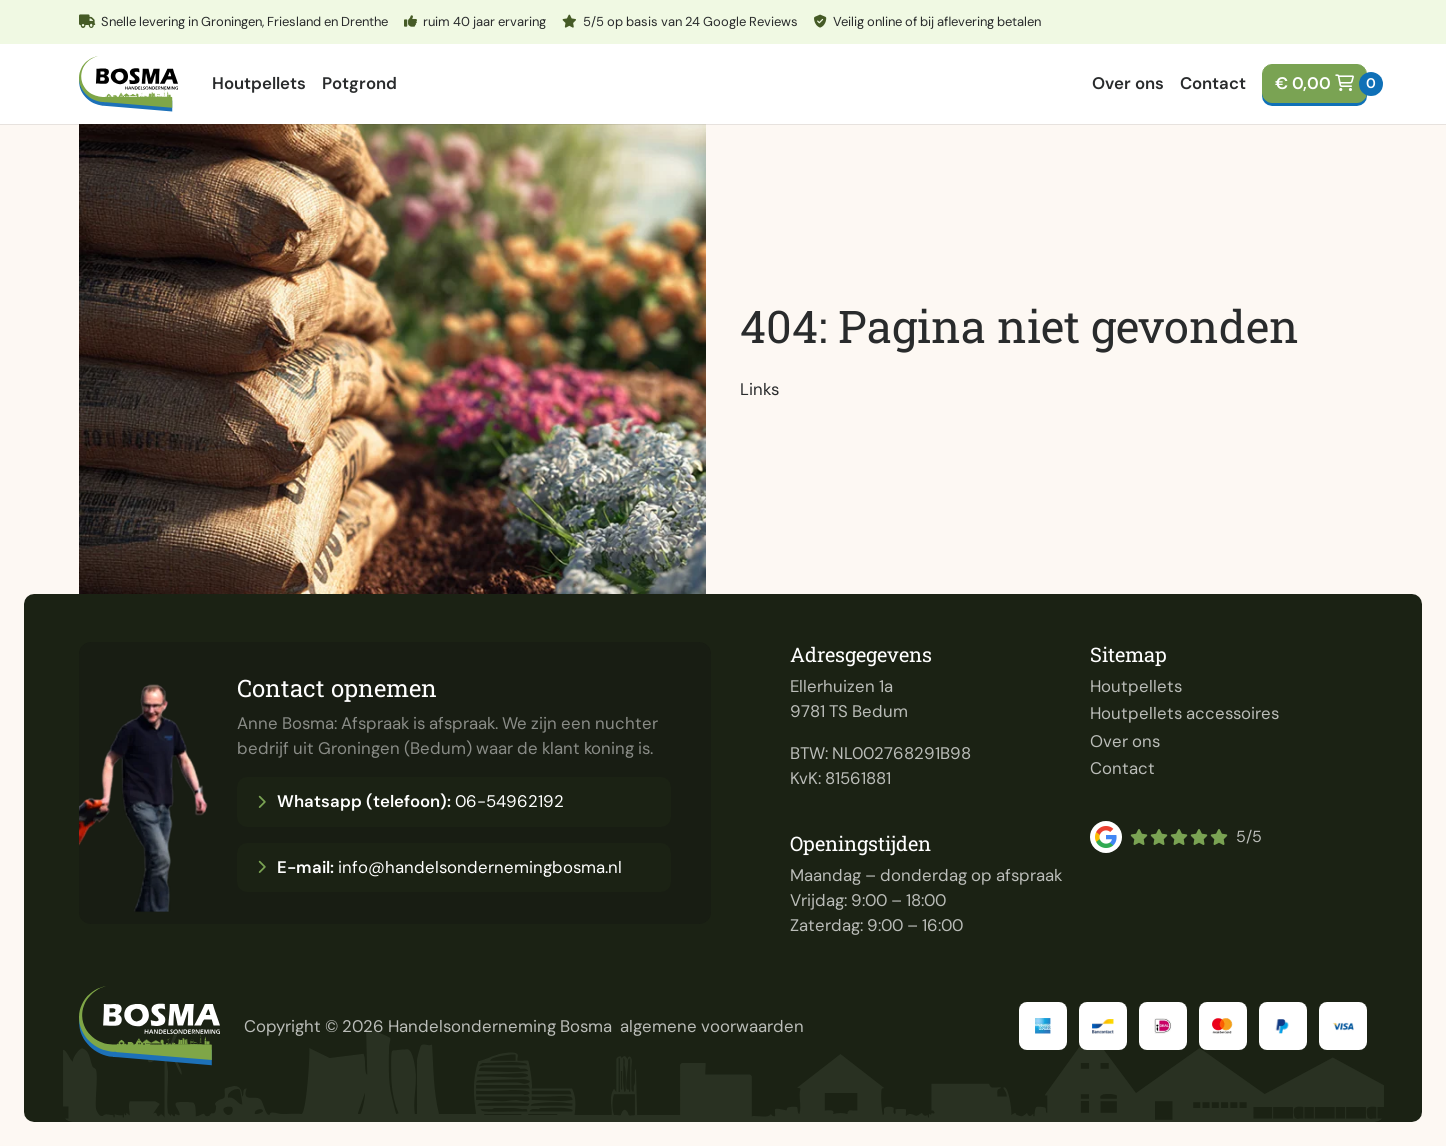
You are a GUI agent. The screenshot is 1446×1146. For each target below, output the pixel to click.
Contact (1213, 83)
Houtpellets (259, 83)
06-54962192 (410, 801)
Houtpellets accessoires (1184, 713)
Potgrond (359, 83)
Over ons (1128, 83)
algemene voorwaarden (712, 1026)
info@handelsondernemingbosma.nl (439, 867)
